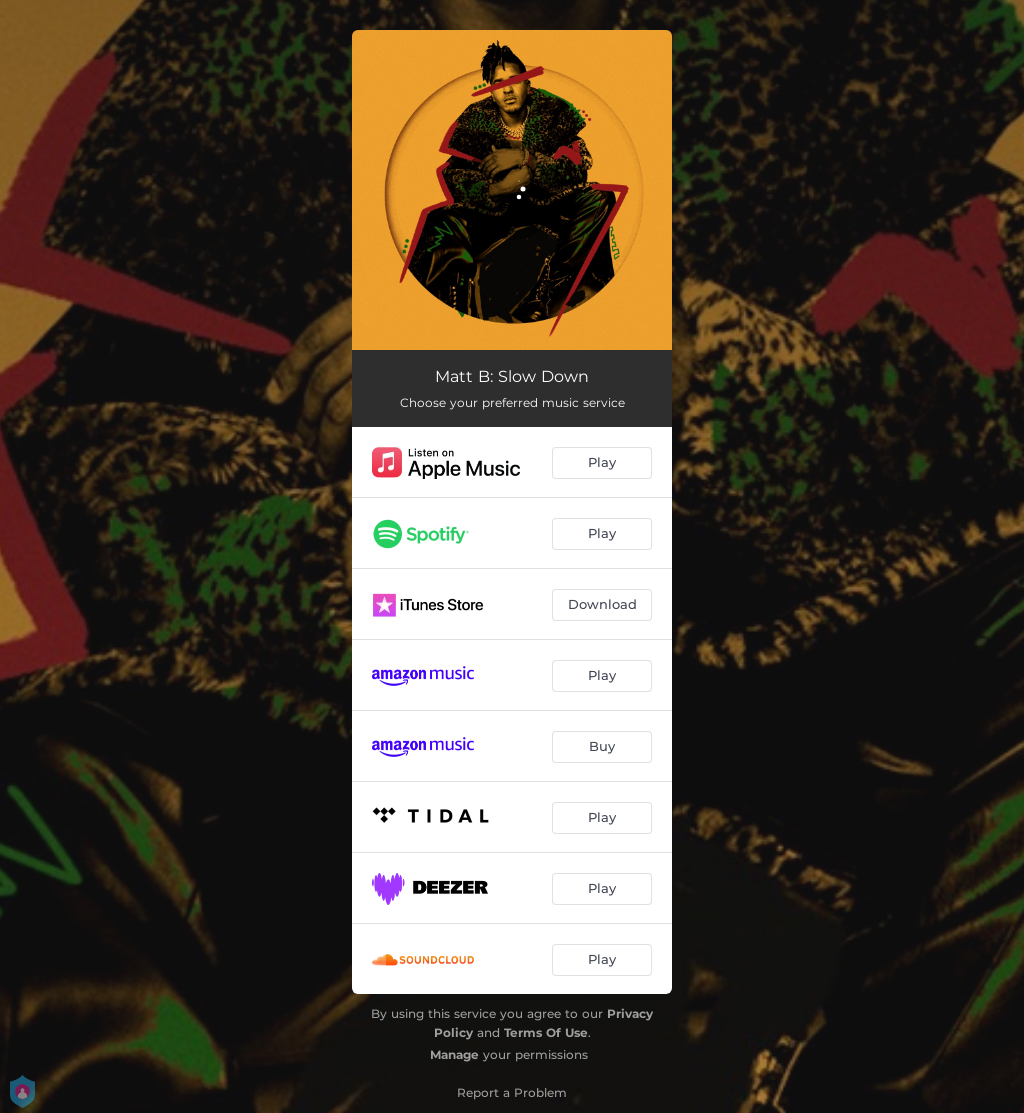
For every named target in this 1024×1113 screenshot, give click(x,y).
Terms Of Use (546, 1032)
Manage (454, 1054)
